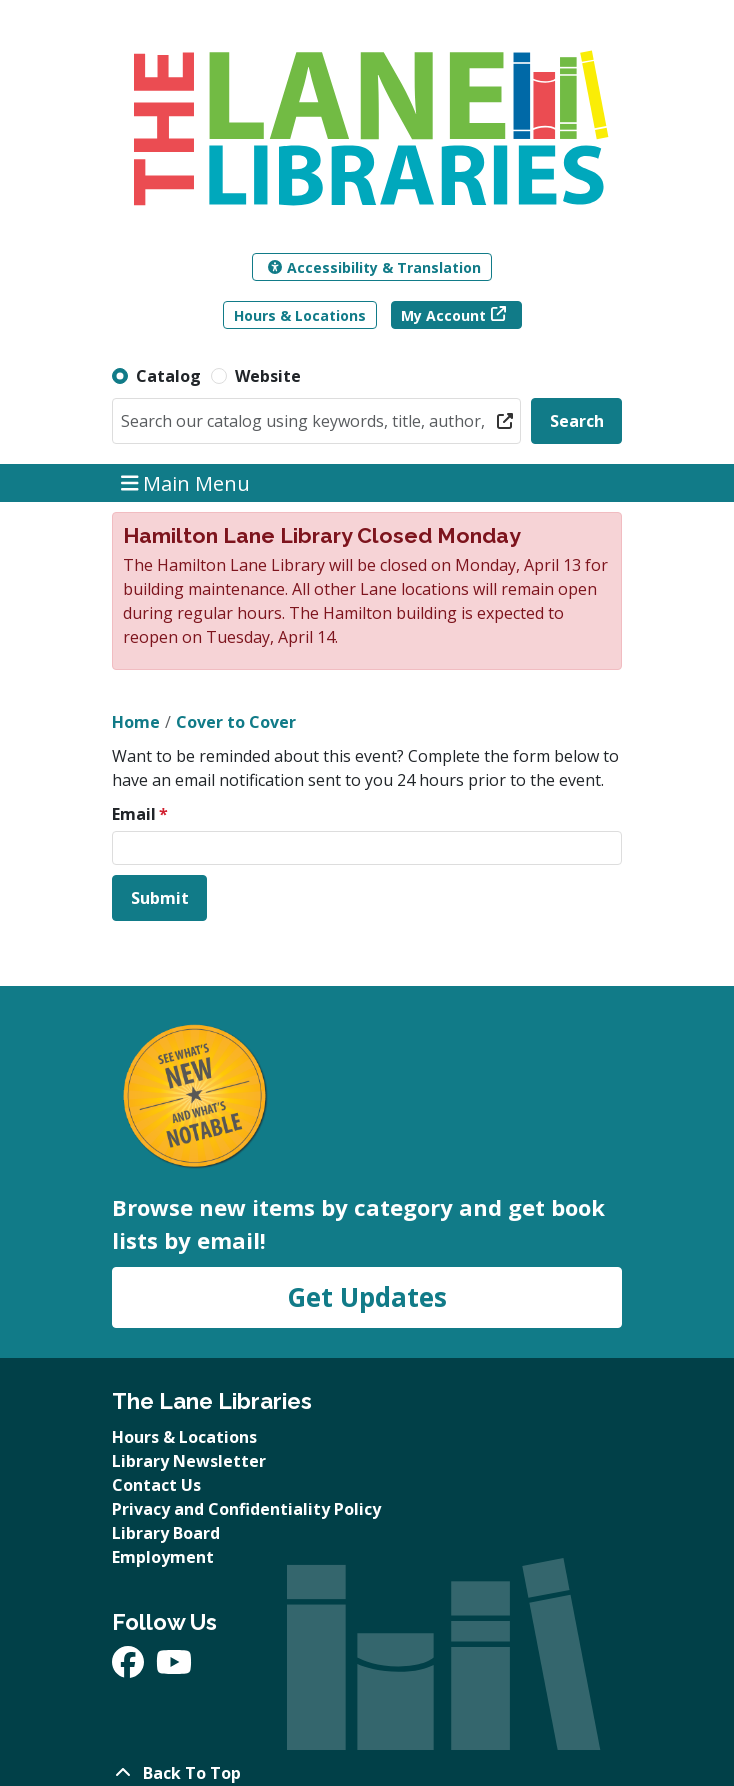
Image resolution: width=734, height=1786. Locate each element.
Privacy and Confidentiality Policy (246, 1509)
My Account (443, 315)
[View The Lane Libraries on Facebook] (130, 1668)
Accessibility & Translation (374, 267)
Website (268, 376)
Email (134, 814)
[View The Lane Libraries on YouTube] (174, 1668)
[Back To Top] (367, 1773)
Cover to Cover (236, 722)
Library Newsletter (189, 1461)
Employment (163, 1557)
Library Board (166, 1533)
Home (136, 722)
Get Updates (367, 1297)
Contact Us (156, 1485)
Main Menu (186, 482)
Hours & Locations (300, 315)
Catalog (168, 376)
